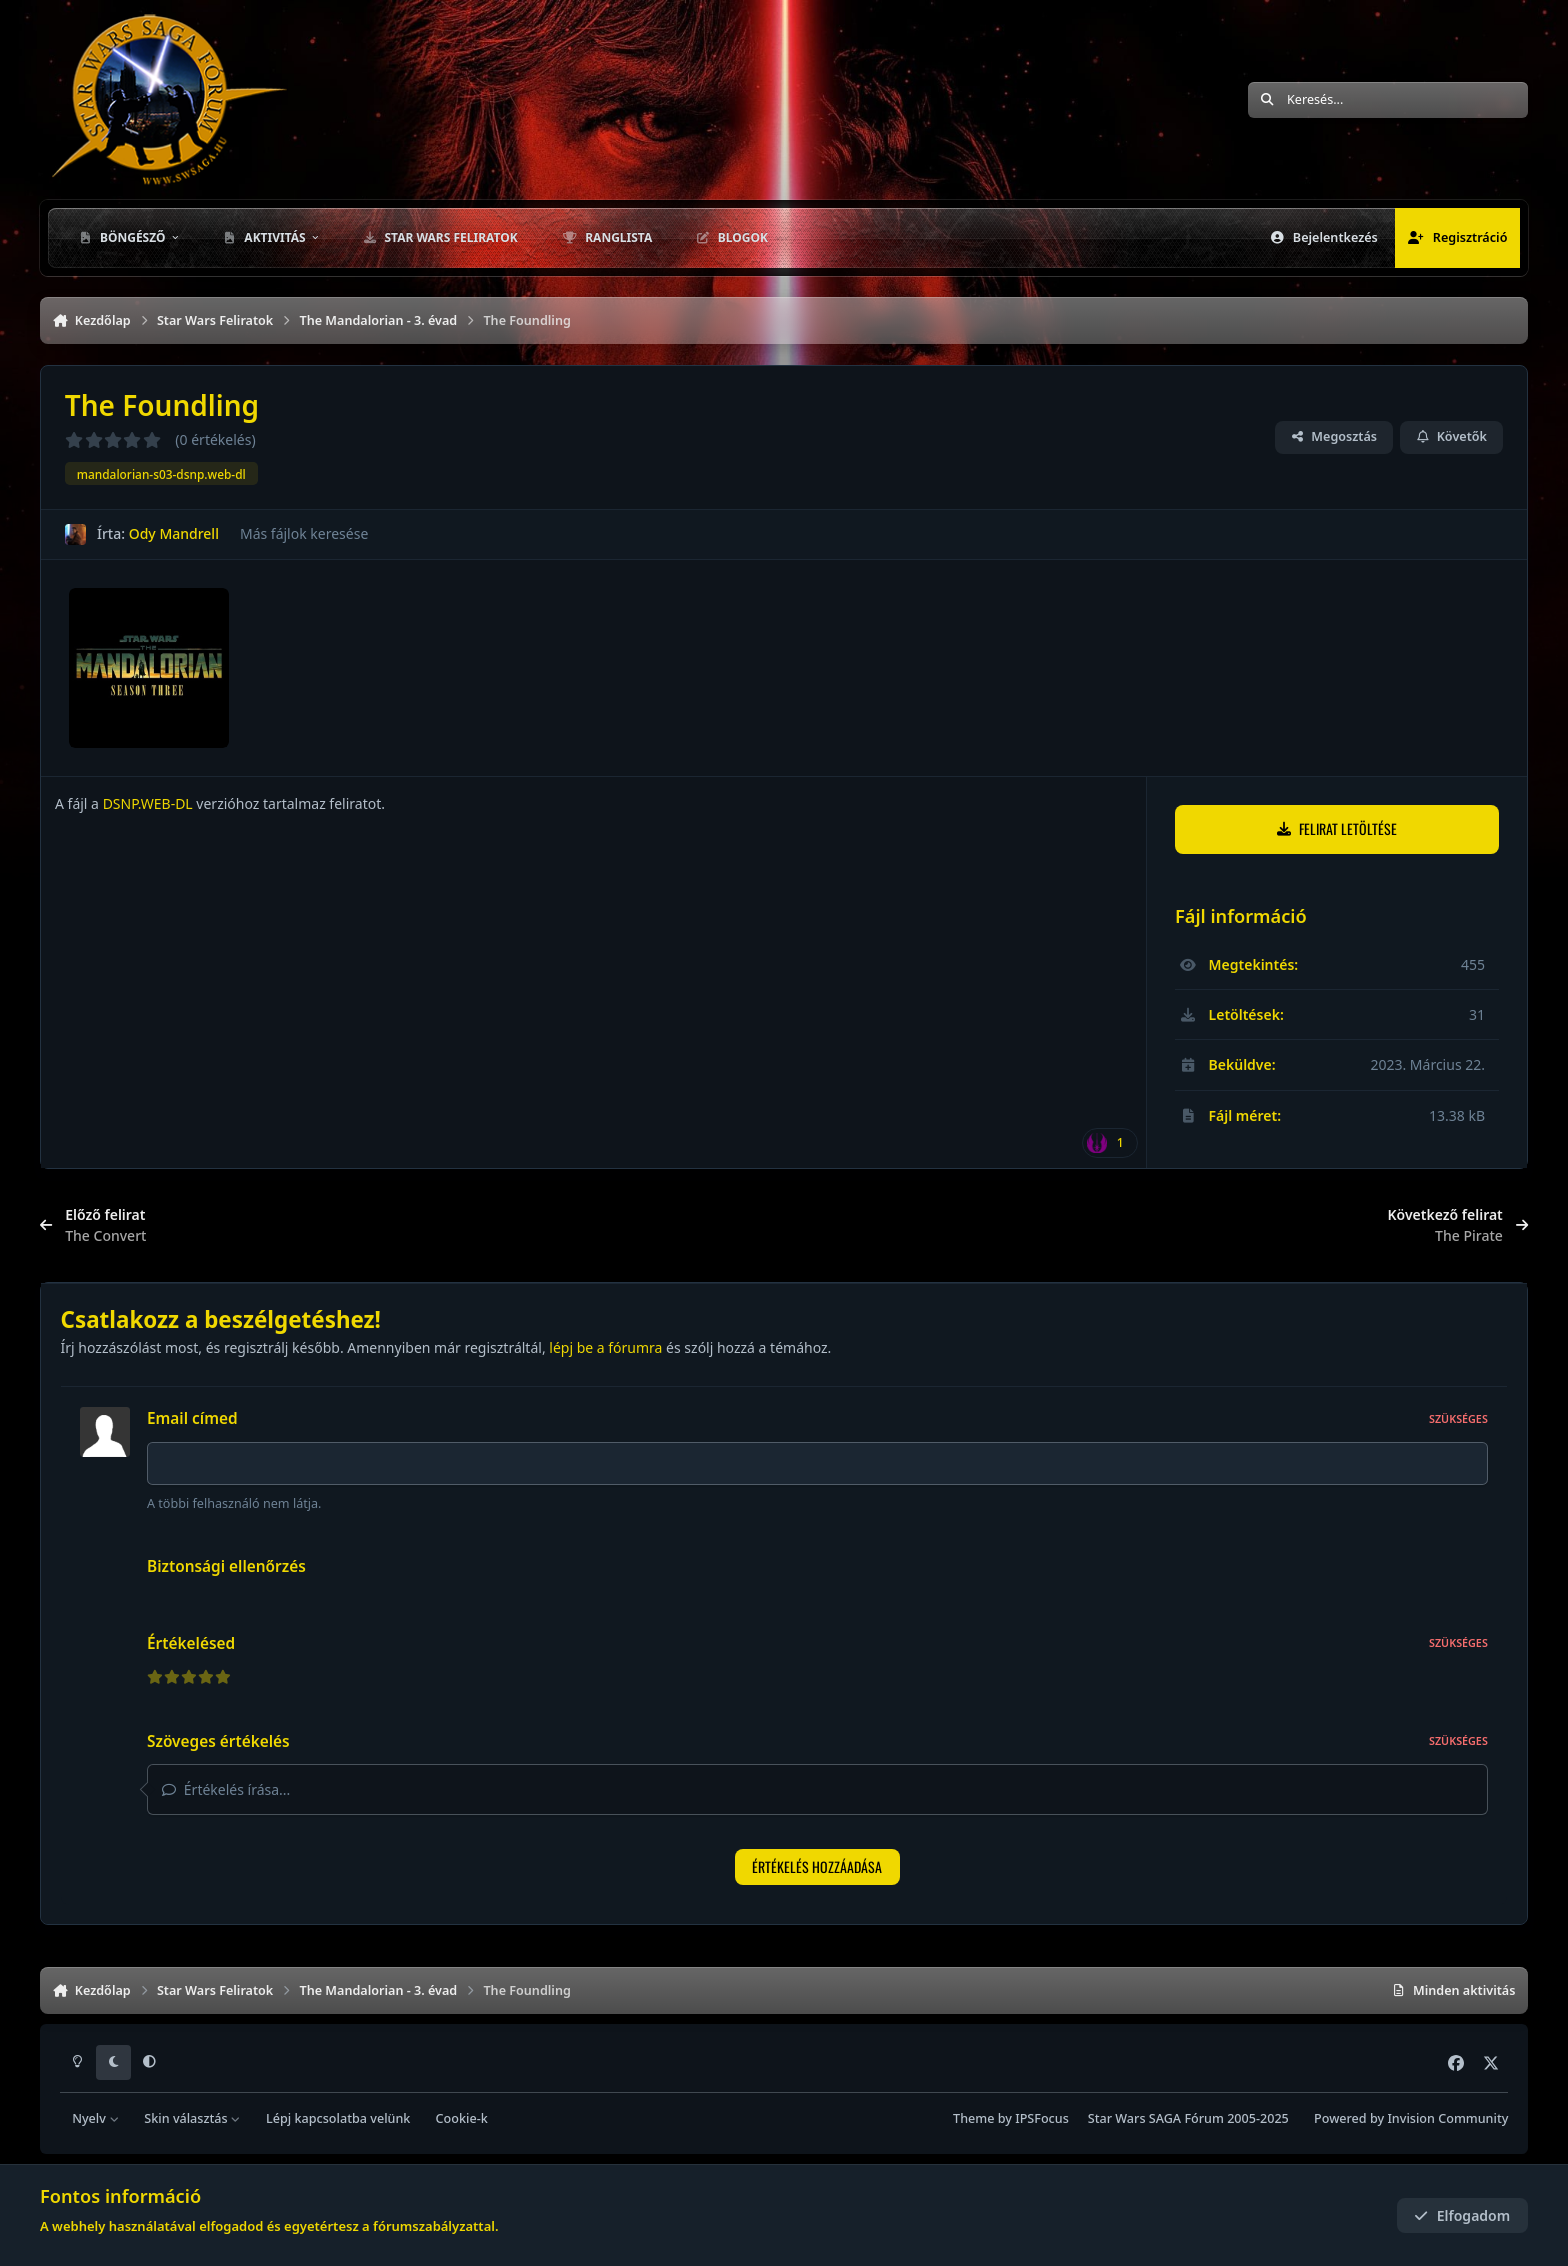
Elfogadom (1462, 2215)
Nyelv (95, 2118)
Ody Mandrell (174, 533)
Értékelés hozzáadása (817, 1866)
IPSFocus (1042, 2118)
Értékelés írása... (226, 1789)
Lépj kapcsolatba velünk (338, 2118)
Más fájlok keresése (304, 533)
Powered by (1411, 2118)
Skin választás (192, 2118)
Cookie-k (462, 2118)
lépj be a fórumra (605, 1347)
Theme (973, 2118)
